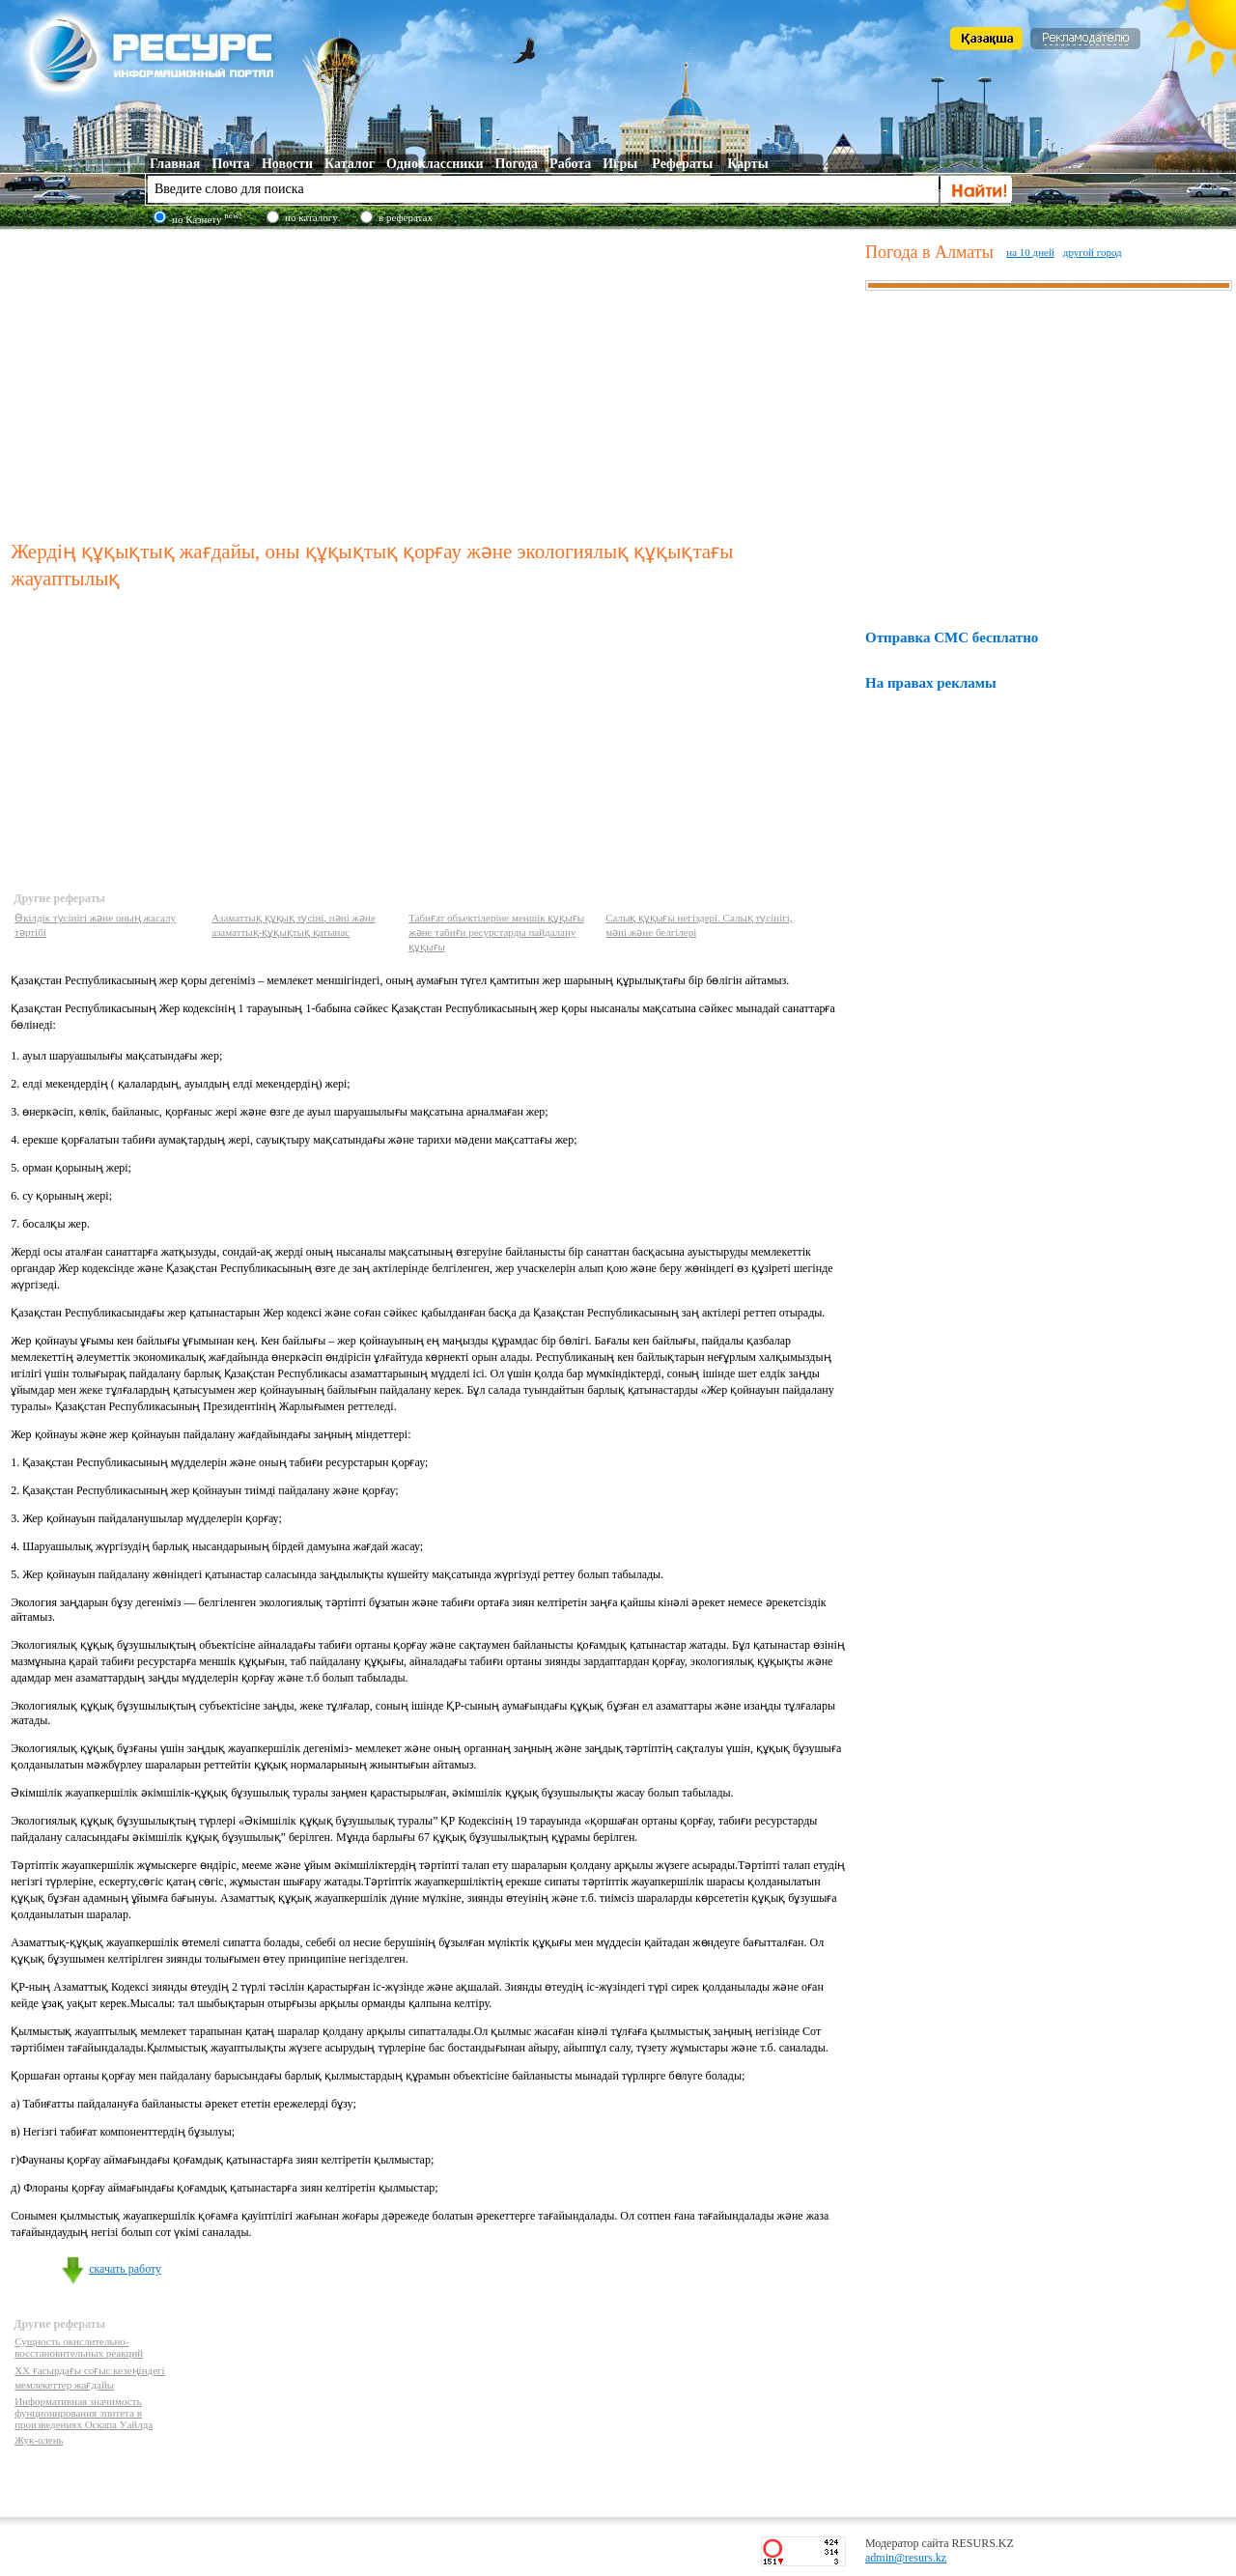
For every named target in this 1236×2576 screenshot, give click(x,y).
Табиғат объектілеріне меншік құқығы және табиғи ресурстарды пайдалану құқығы (496, 932)
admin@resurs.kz (905, 2557)
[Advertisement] (434, 380)
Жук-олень (38, 2440)
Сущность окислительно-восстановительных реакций (78, 2347)
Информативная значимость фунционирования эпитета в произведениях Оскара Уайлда (83, 2412)
